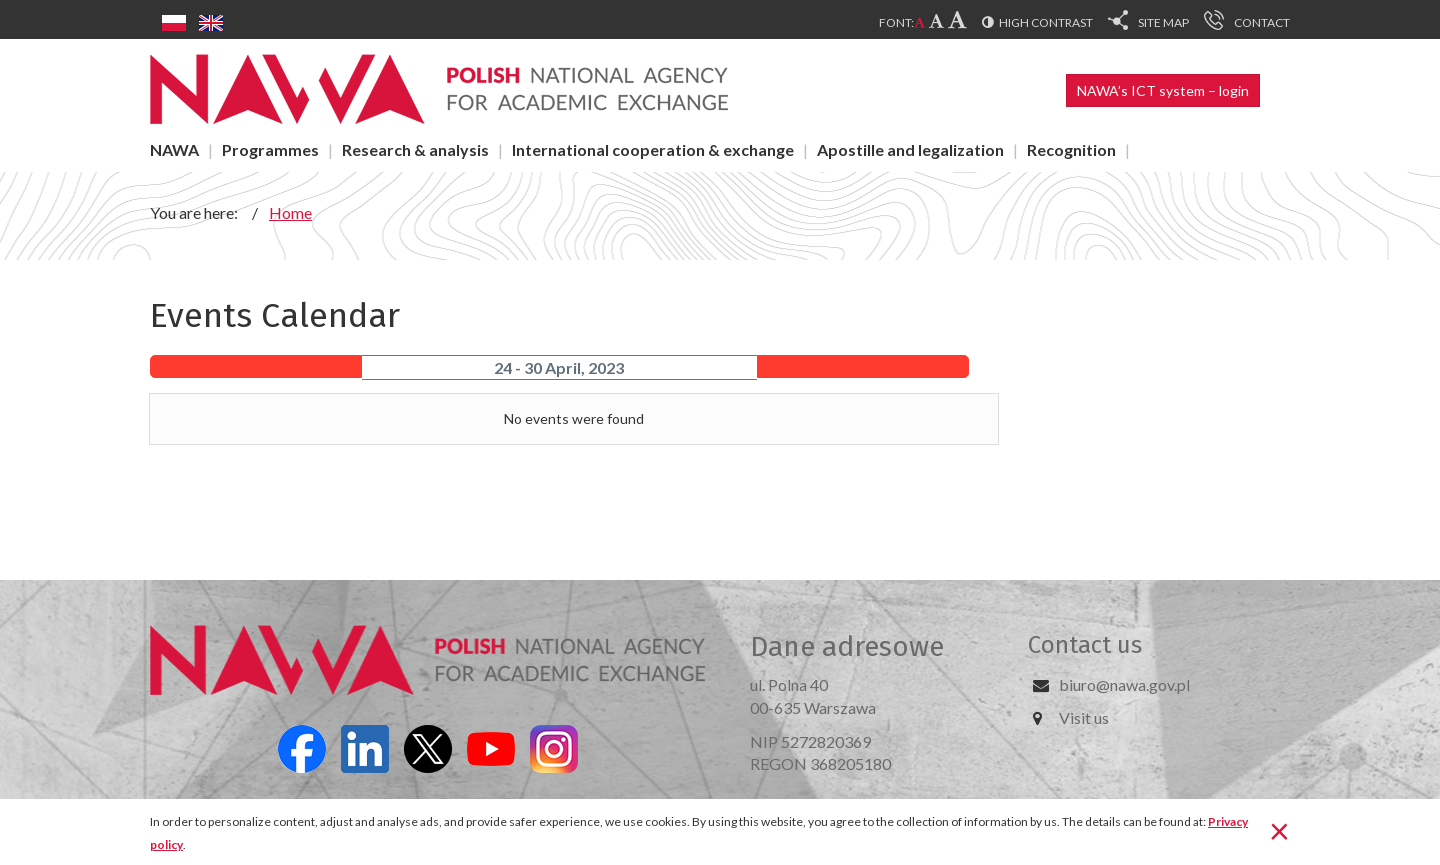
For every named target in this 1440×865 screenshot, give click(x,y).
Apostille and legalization (910, 149)
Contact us (1085, 645)
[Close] (1279, 830)
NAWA (174, 149)
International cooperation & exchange (653, 149)
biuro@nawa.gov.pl (1124, 684)
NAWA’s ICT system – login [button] (1163, 90)
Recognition (1071, 149)
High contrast (1046, 22)
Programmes (270, 149)
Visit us (1084, 717)
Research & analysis (415, 149)
